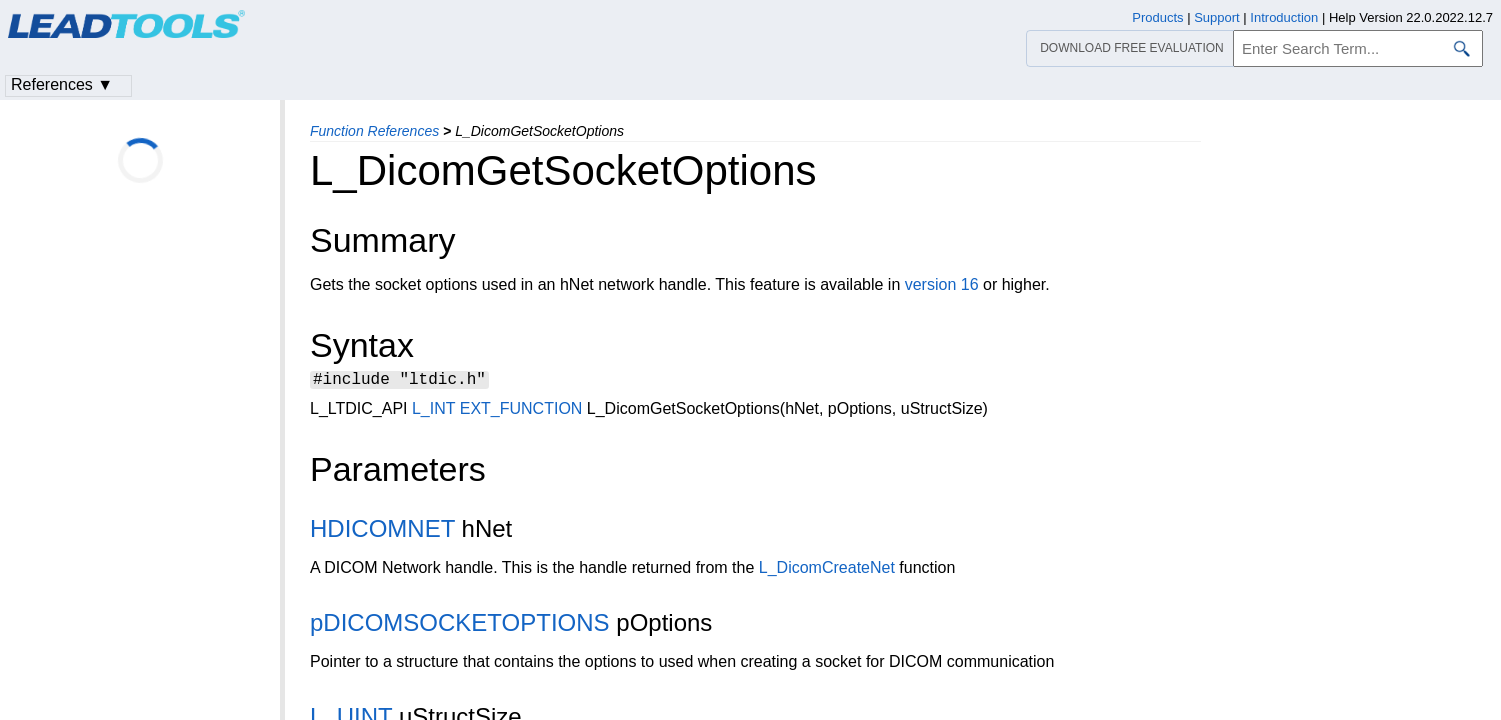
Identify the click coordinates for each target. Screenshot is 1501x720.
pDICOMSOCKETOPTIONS (460, 625)
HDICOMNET (382, 531)
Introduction (1284, 17)
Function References (374, 131)
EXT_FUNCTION (521, 411)
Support (1217, 17)
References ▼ (62, 84)
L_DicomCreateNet (827, 570)
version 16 (942, 284)
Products (1157, 17)
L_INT (433, 411)
